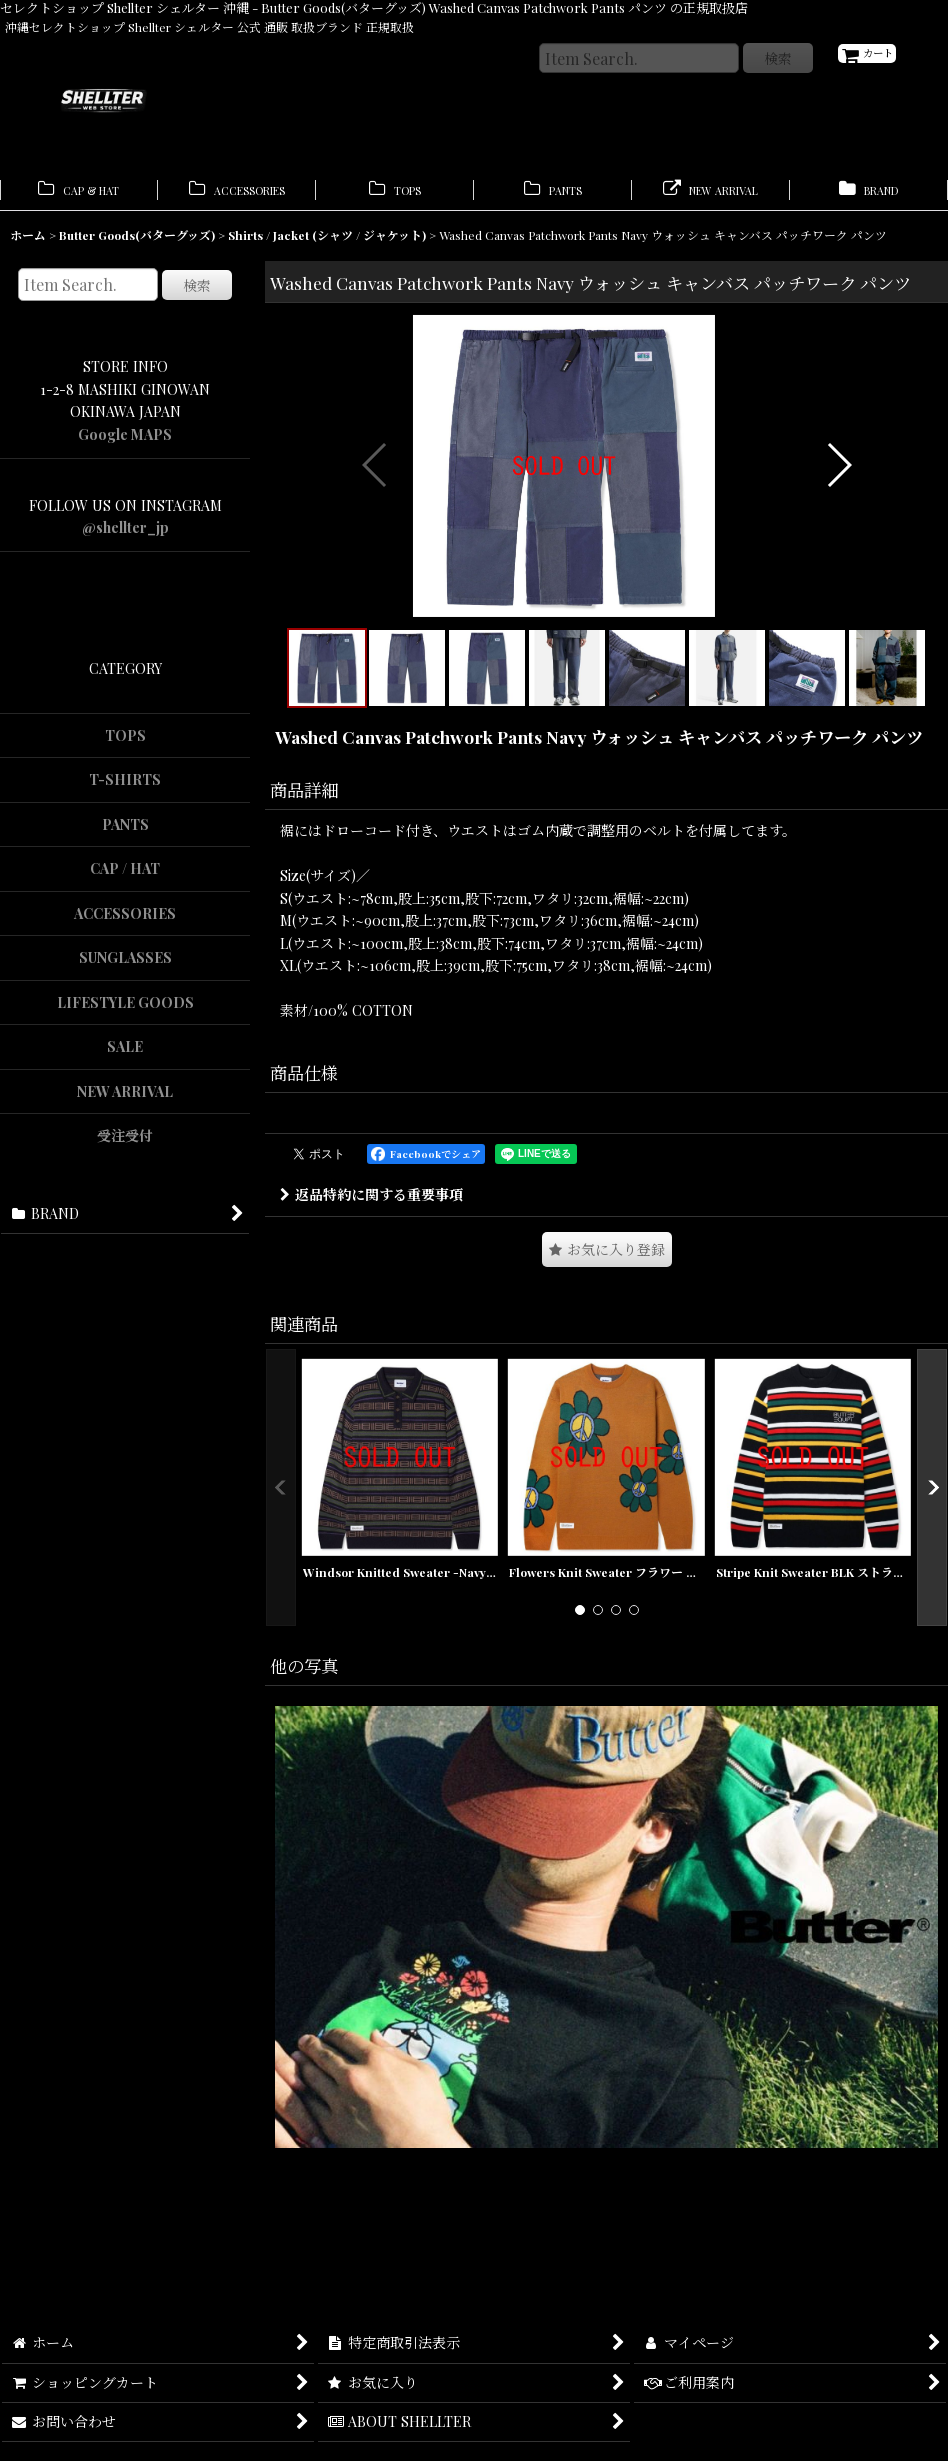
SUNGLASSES (125, 966)
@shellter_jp (125, 536)
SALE (125, 1055)
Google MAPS (125, 442)
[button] (375, 516)
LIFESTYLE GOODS (125, 1010)
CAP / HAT (125, 877)
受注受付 (125, 1144)
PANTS (125, 832)
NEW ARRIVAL (125, 1099)
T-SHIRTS (125, 788)
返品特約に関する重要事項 (371, 1287)
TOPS (125, 743)
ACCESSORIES (125, 921)
